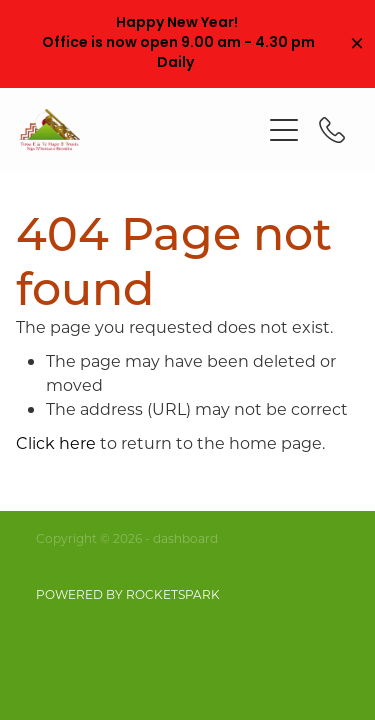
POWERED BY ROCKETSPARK (128, 594)
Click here (56, 442)
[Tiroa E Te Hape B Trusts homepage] (140, 130)
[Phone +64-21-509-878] (332, 130)
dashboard (185, 538)
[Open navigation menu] (284, 130)
